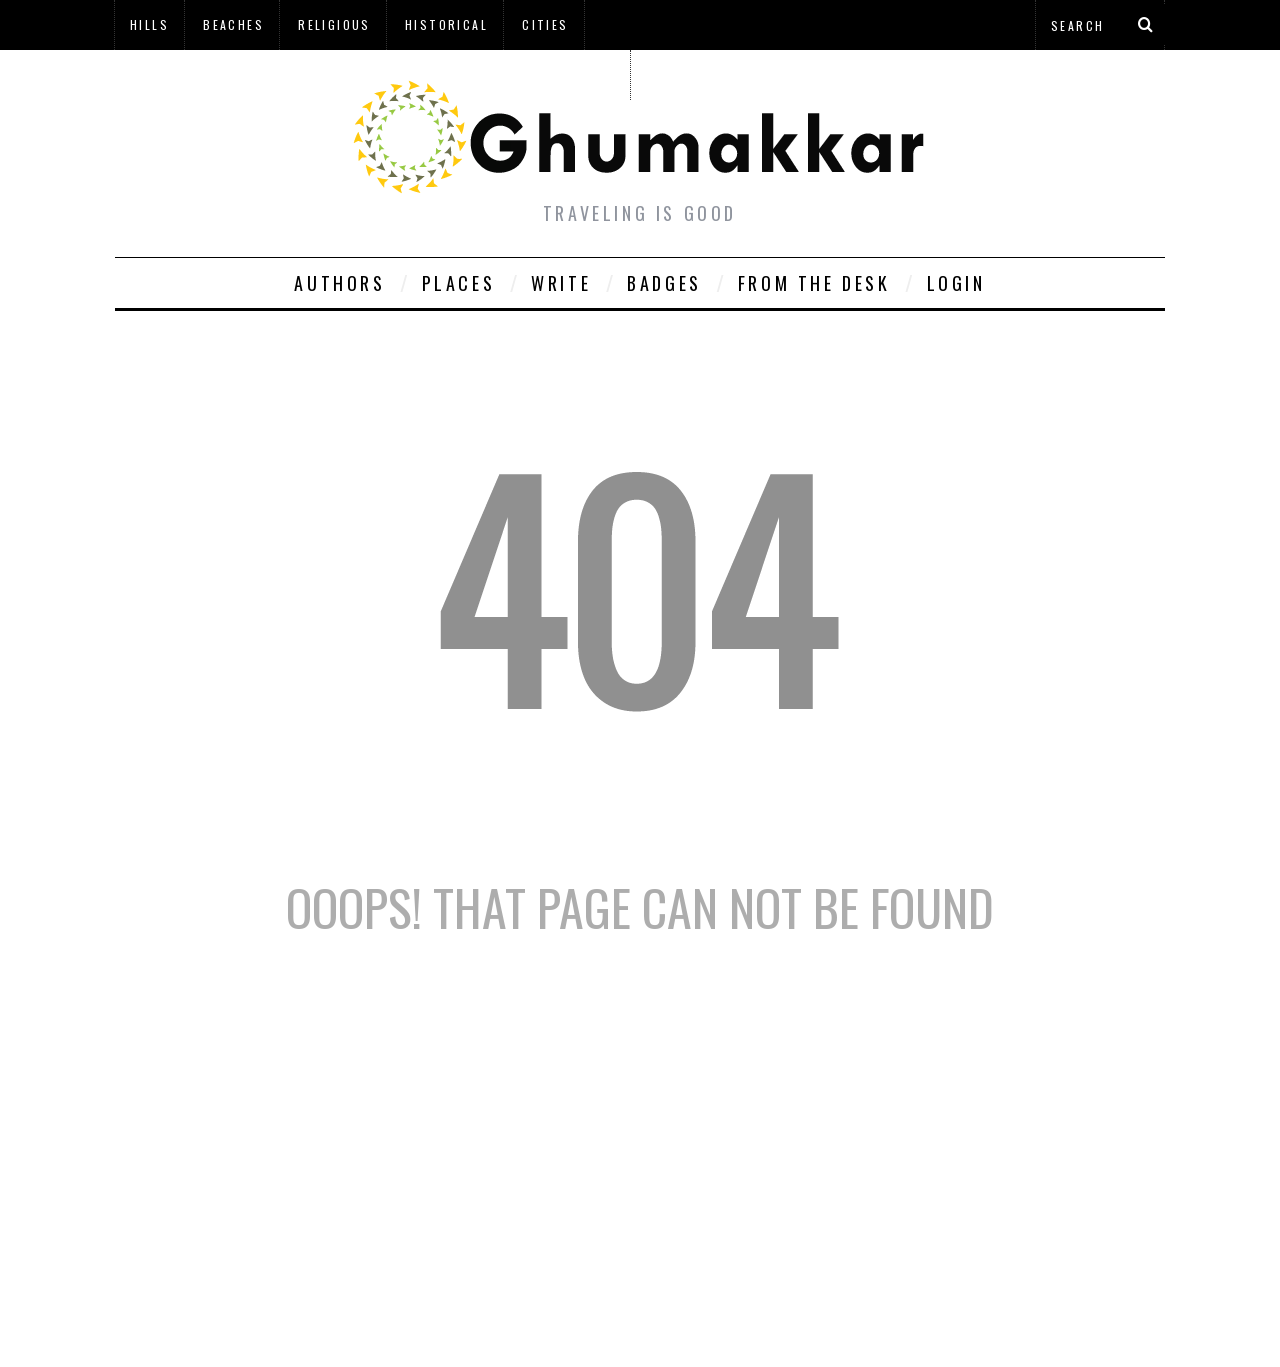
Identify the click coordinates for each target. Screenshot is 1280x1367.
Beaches (233, 24)
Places (459, 283)
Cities (545, 24)
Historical (446, 24)
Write (561, 283)
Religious (334, 24)
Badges (664, 283)
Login (956, 283)
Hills (149, 24)
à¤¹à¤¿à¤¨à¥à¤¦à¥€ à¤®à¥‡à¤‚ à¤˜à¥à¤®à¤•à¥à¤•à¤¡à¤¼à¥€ (372, 74)
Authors (339, 283)
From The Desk (814, 283)
